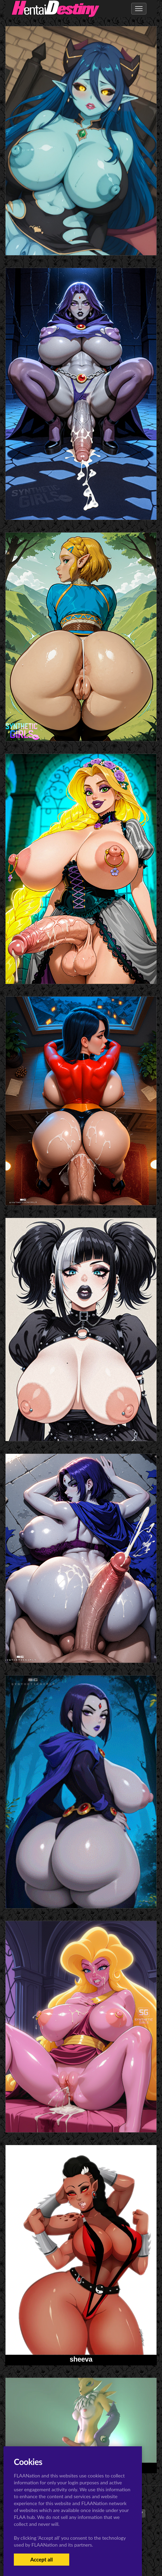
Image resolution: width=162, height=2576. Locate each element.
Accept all (41, 2559)
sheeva (81, 2359)
